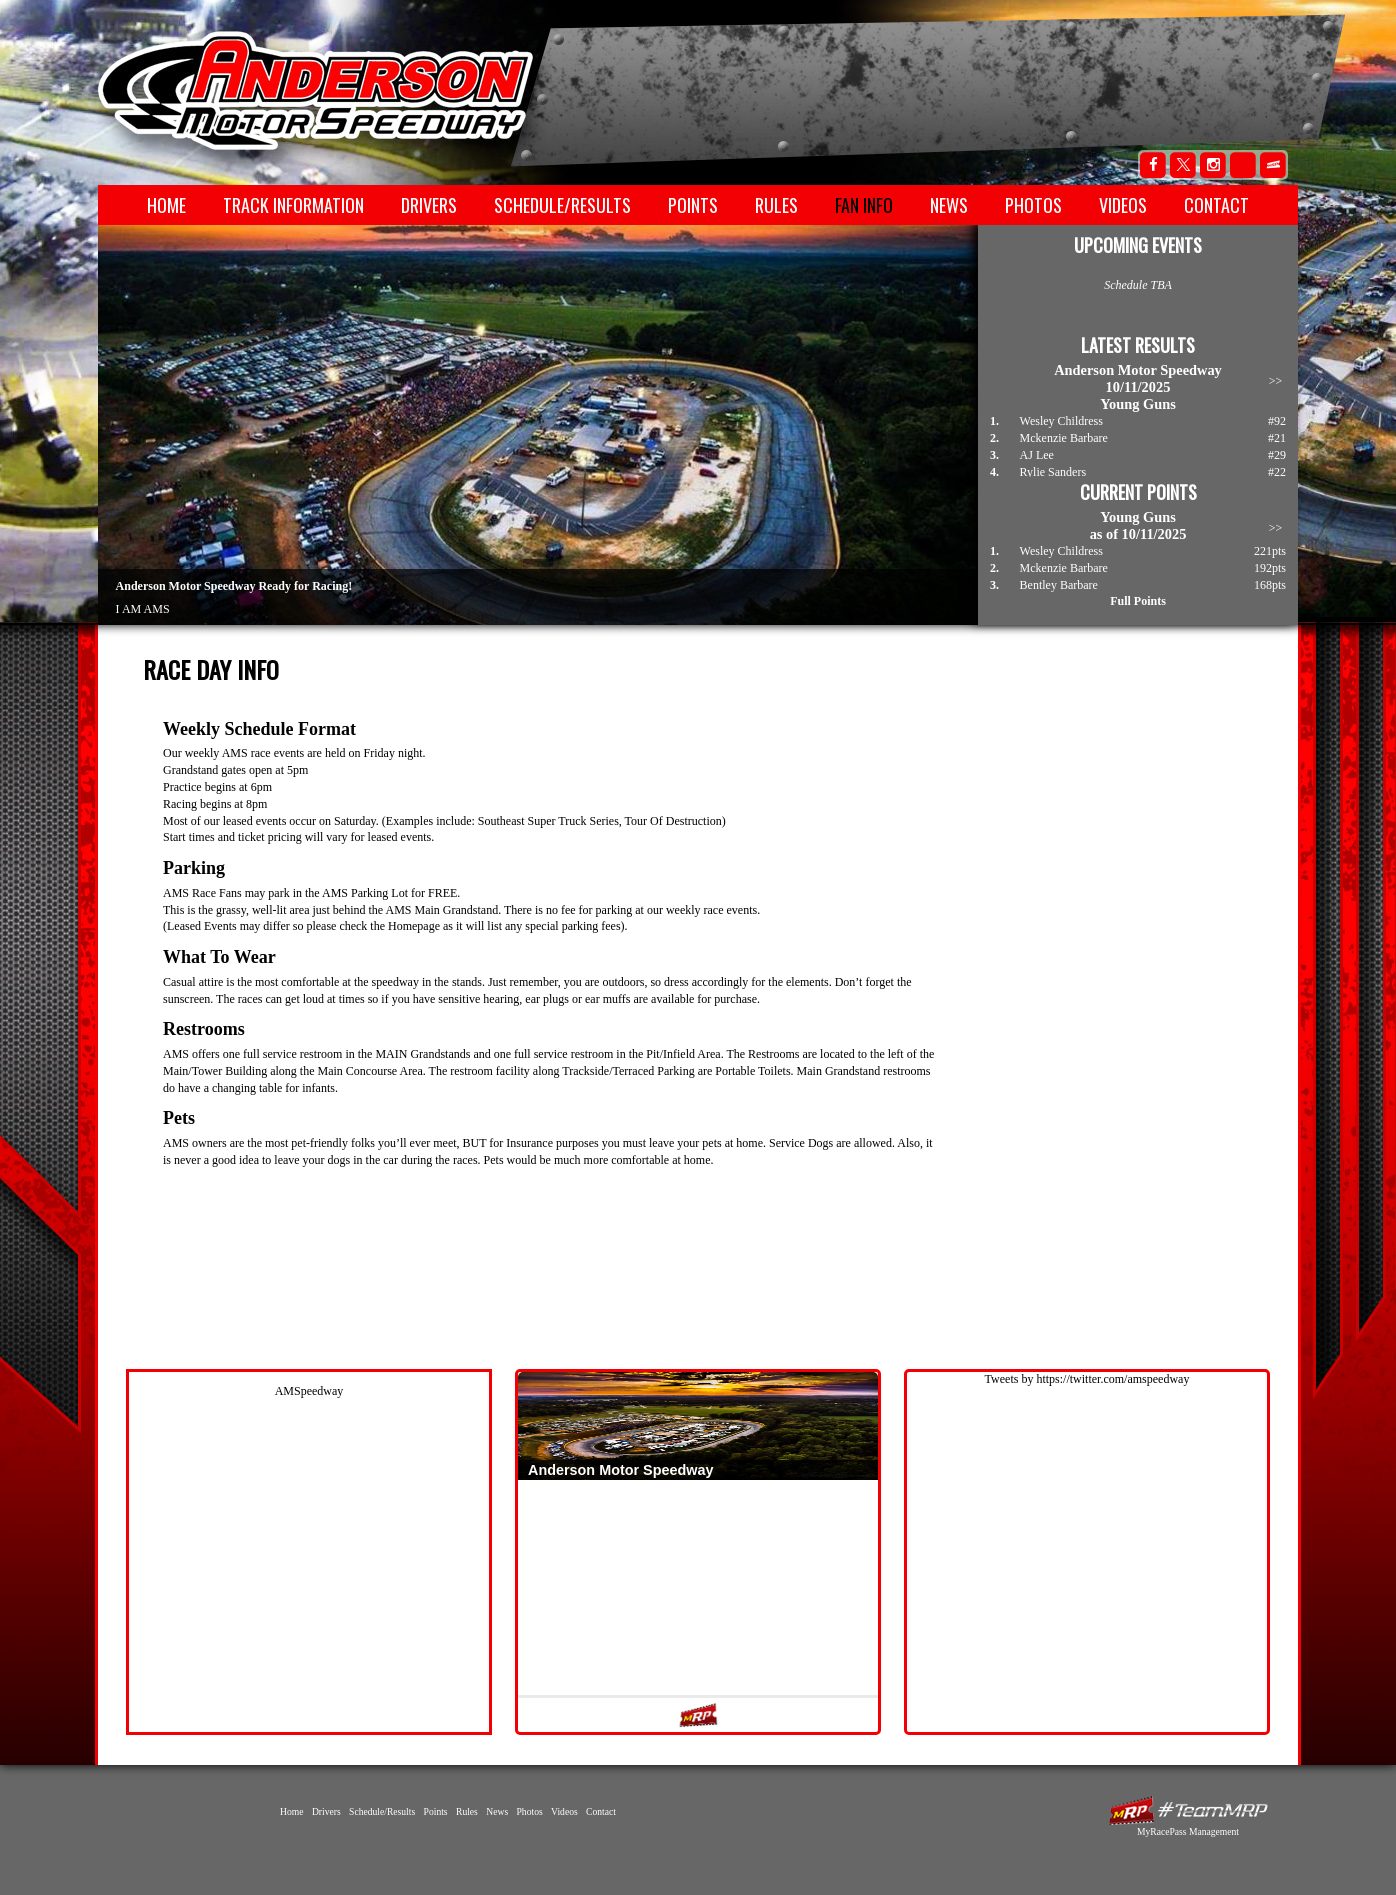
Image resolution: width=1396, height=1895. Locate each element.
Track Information (293, 205)
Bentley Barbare (1059, 585)
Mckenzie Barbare (1064, 438)
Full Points (1138, 601)
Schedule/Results (562, 205)
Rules (776, 205)
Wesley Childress (1061, 421)
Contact (1216, 205)
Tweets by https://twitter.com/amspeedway (1087, 1379)
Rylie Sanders (1053, 472)
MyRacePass (1188, 1810)
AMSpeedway (309, 1391)
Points (693, 205)
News (949, 205)
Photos (1033, 205)
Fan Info (864, 205)
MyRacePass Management (1188, 1831)
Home (166, 205)
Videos (1123, 205)
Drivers (429, 205)
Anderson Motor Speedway (317, 91)
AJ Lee (1037, 455)
